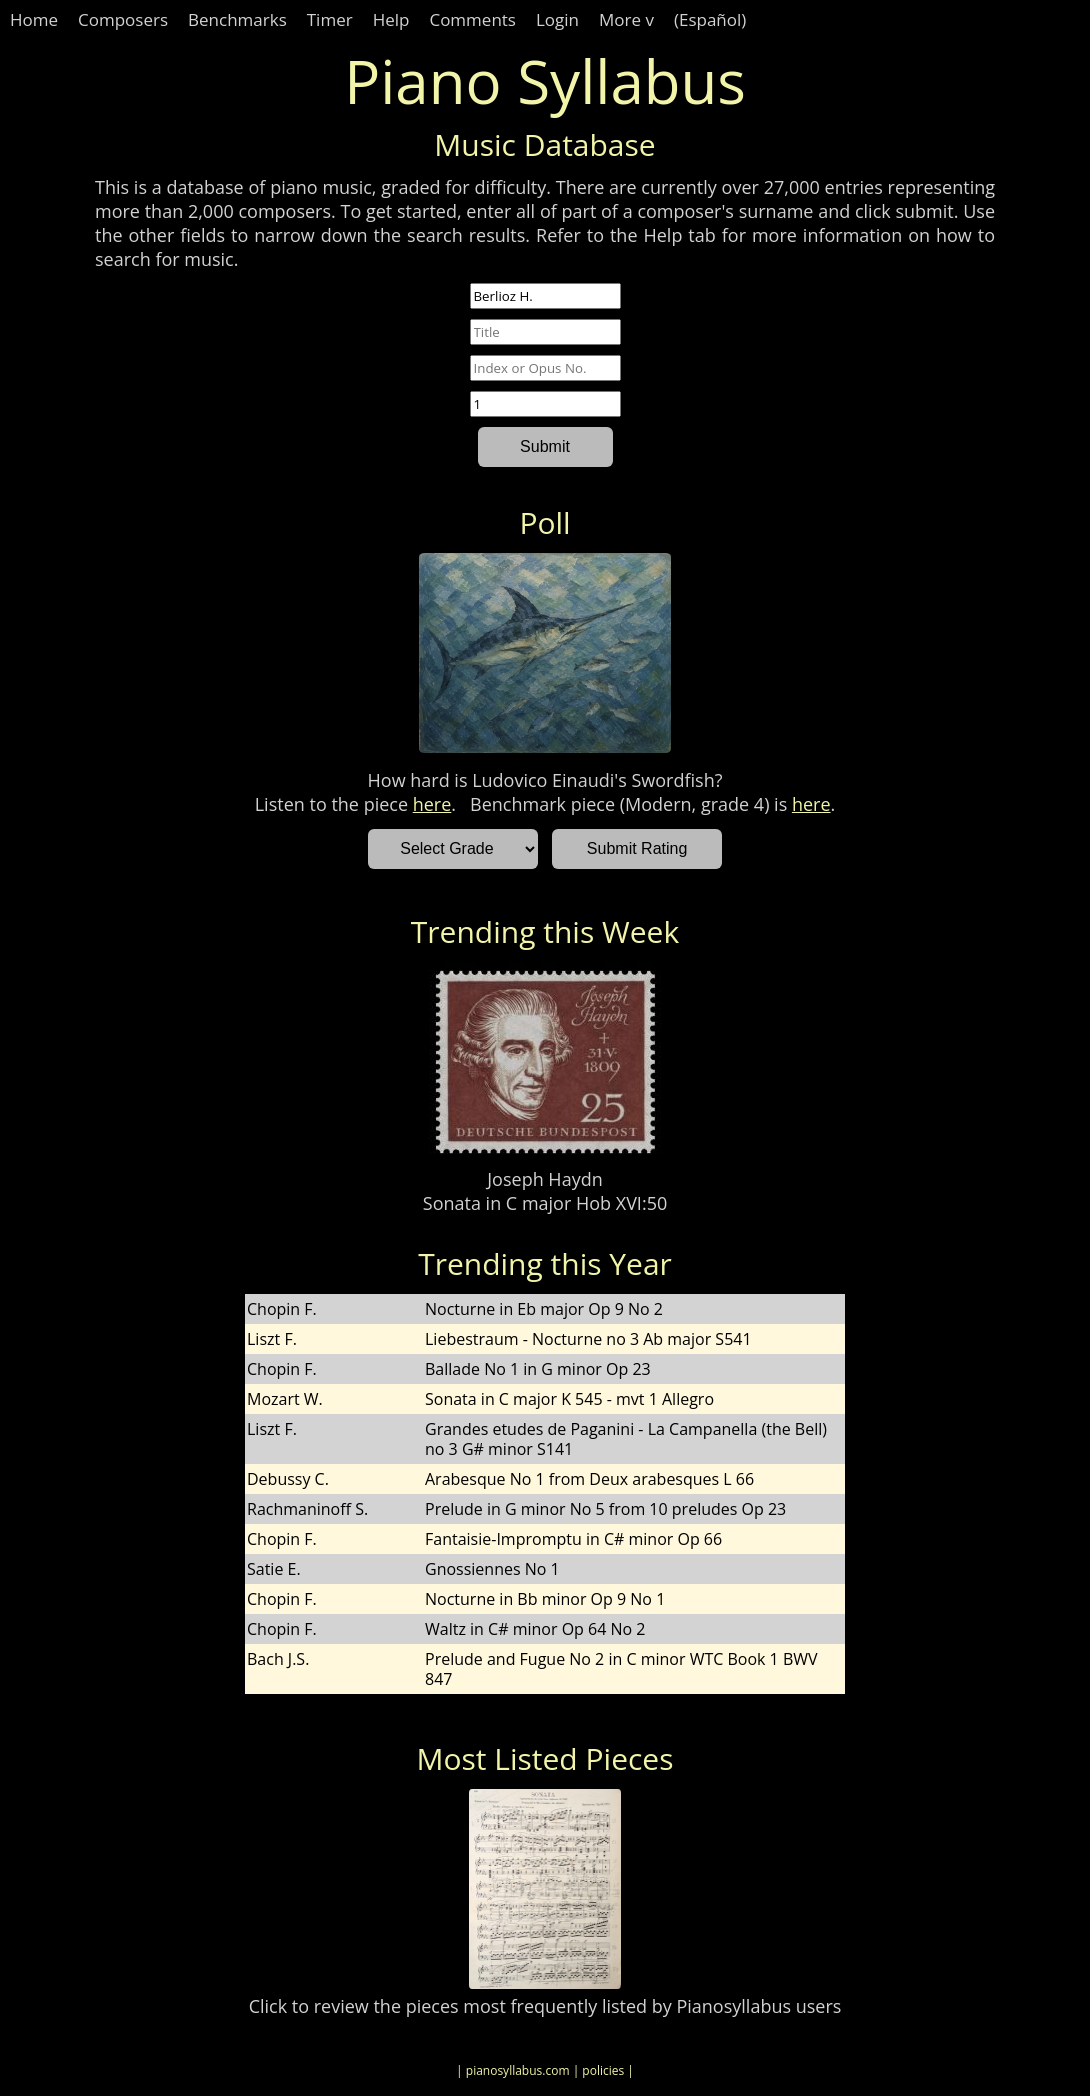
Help (391, 19)
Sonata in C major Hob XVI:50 (545, 1203)
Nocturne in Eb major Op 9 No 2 (544, 1309)
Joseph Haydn (544, 1179)
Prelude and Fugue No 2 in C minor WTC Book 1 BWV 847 (621, 1669)
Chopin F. (282, 1309)
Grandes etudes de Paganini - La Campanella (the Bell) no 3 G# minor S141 (626, 1439)
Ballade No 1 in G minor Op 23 (538, 1369)
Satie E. (274, 1569)
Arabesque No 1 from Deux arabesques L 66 (589, 1479)
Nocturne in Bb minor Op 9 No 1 (545, 1599)
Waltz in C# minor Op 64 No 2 (535, 1629)
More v (626, 19)
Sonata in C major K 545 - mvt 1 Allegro (569, 1399)
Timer (330, 19)
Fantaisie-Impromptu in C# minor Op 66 (573, 1539)
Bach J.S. (278, 1659)
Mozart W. (285, 1399)
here (432, 804)
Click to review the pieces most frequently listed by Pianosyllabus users (545, 2006)
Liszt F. (272, 1339)
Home (34, 19)
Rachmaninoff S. (307, 1509)
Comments (472, 19)
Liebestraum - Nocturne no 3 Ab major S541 (588, 1339)
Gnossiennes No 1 (492, 1569)
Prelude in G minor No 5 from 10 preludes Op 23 (605, 1509)
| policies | (603, 2070)
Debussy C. (288, 1479)
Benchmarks (237, 19)
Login (557, 19)
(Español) (710, 19)
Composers (123, 19)
